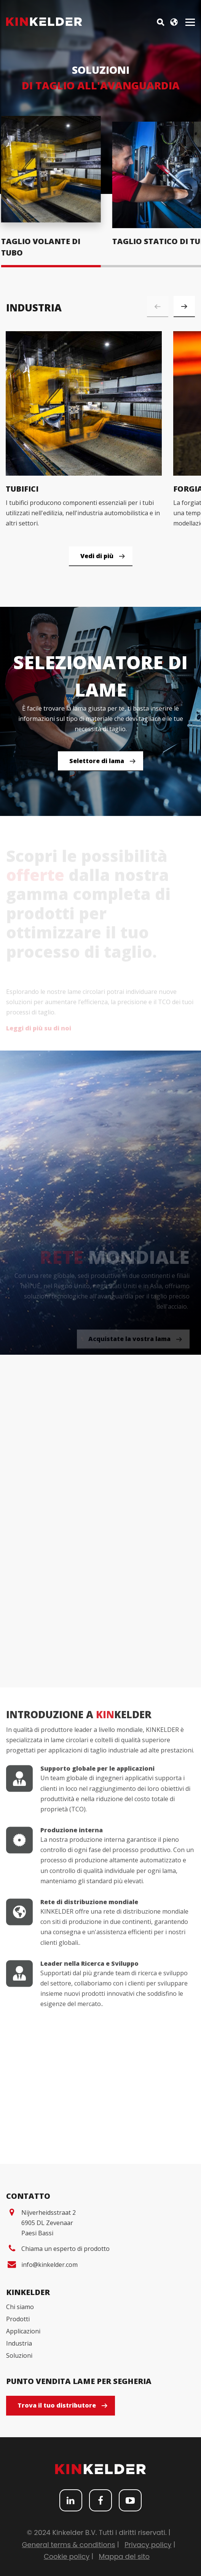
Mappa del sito (124, 2555)
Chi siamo (20, 2305)
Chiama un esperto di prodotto (65, 2247)
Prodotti (18, 2317)
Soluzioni (19, 2354)
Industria (19, 2342)
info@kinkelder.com (49, 2263)
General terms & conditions (68, 2542)
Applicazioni (23, 2329)
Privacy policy (147, 2542)
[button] (184, 304)
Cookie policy (66, 2555)
